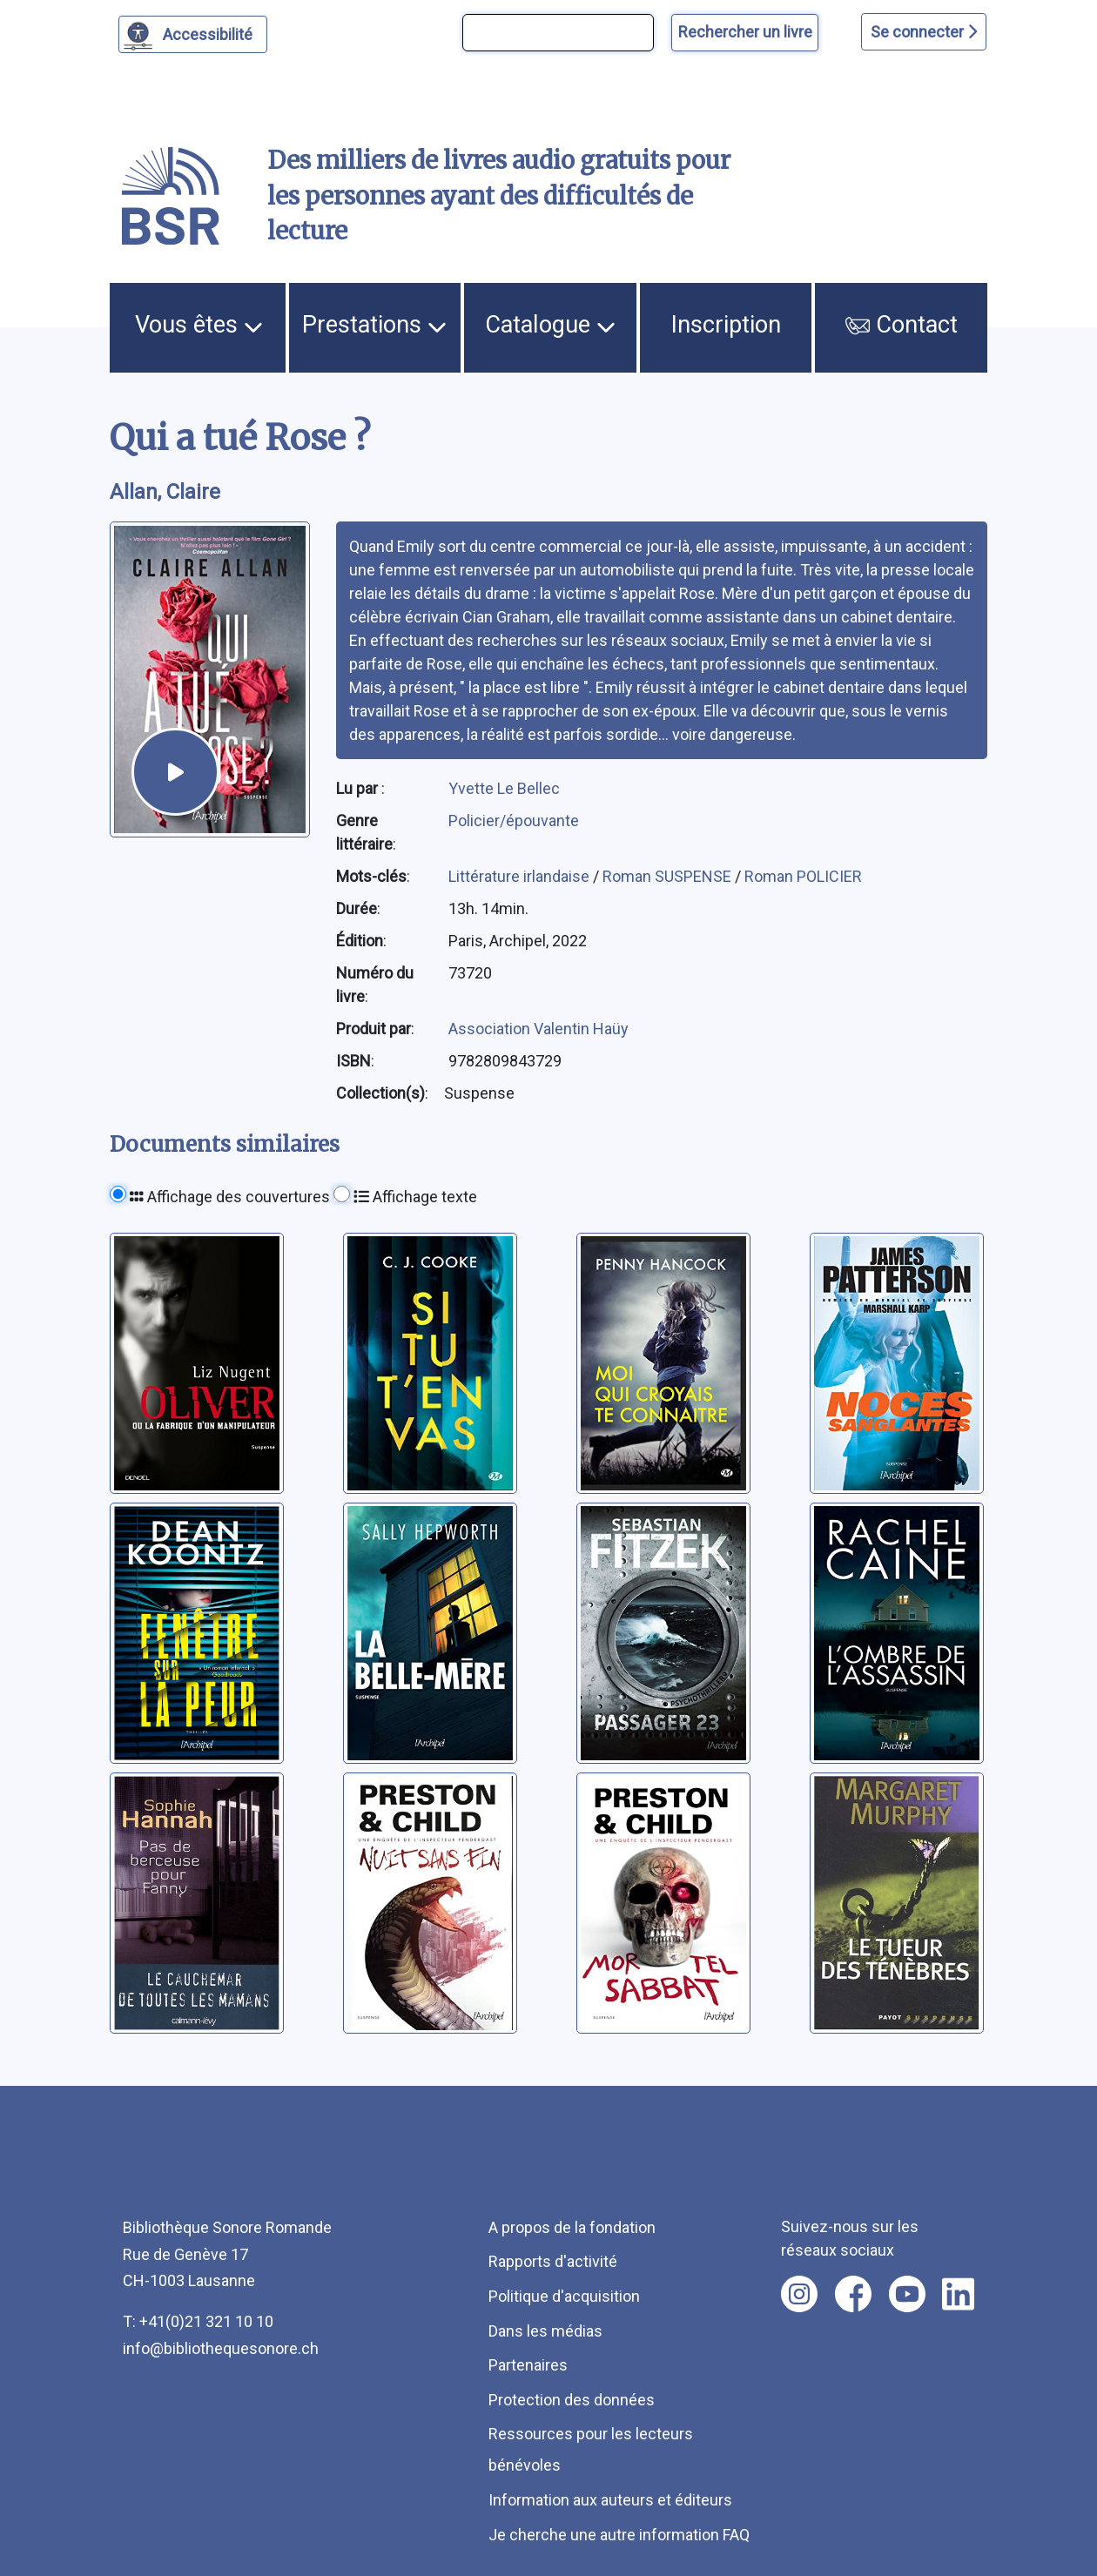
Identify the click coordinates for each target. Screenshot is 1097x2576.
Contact (901, 325)
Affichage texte (415, 1196)
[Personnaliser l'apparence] (193, 34)
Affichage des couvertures (230, 1196)
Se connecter (924, 32)
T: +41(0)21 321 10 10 (198, 2321)
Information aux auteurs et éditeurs (610, 2500)
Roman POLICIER (803, 876)
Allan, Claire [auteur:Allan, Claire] (165, 492)
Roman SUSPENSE (668, 876)
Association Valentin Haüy (538, 1028)
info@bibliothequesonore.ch (221, 2348)
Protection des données (571, 2400)
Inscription (726, 325)
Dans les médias (545, 2331)
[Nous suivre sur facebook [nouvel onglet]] (853, 2294)
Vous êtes (199, 325)
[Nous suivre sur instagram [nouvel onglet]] (799, 2294)
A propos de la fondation (572, 2227)
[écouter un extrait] (175, 772)
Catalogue (550, 325)
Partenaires (528, 2365)
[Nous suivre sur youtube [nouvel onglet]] (907, 2294)
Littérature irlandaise (520, 876)
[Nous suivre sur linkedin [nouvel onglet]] (958, 2294)
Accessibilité (210, 32)
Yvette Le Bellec (504, 788)
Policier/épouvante (513, 820)
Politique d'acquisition (564, 2296)
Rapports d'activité (552, 2261)
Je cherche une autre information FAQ (619, 2535)
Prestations (374, 325)
